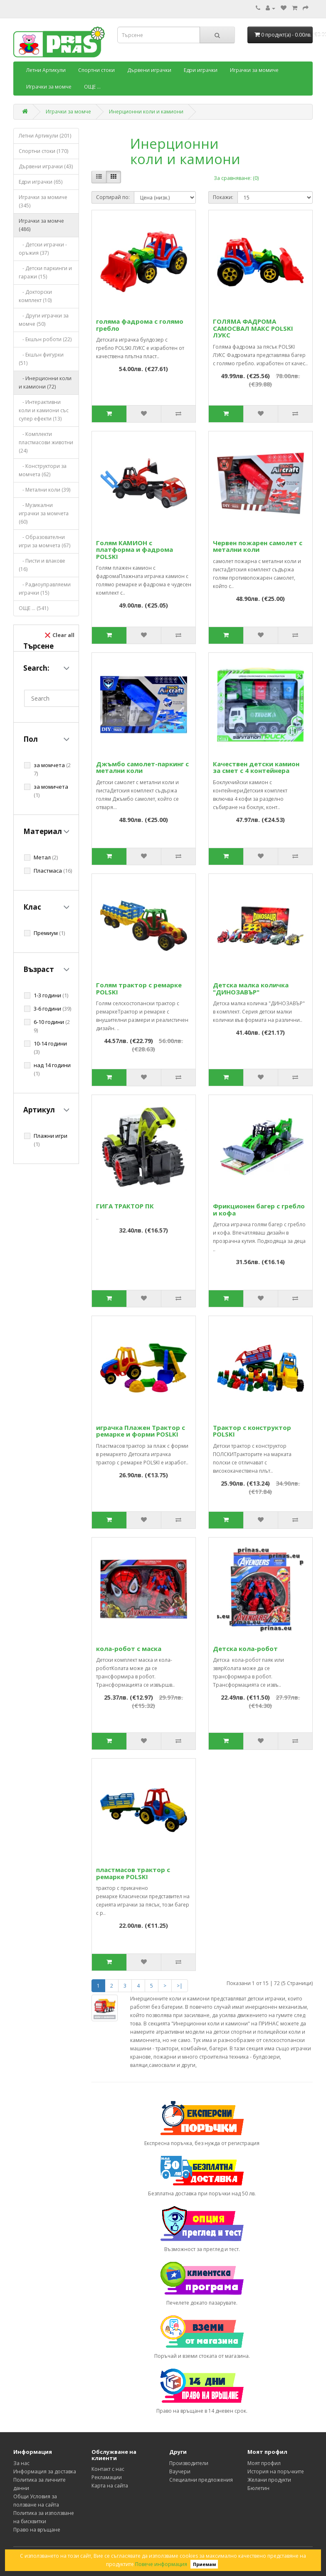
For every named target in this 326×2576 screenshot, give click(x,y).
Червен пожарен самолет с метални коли (257, 546)
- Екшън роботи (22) (45, 339)
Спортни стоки (96, 70)
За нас (21, 2463)
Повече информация (161, 2564)
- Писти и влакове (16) (42, 565)
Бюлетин (258, 2488)
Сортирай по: (113, 197)
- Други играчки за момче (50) (44, 319)
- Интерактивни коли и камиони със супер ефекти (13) (44, 410)
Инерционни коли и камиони (146, 111)
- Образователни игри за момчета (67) (44, 541)
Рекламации (106, 2477)
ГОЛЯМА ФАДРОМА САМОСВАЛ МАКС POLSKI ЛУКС (253, 328)
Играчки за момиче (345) (43, 201)
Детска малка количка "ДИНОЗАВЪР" (251, 988)
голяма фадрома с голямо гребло (139, 324)
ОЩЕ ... (92, 86)
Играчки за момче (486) (41, 225)
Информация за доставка (44, 2471)
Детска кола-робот (245, 1648)
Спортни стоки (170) (43, 151)
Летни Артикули (46, 70)
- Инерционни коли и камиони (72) (45, 382)
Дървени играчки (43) (46, 166)
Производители (188, 2463)
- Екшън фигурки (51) (41, 359)
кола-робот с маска (128, 1648)
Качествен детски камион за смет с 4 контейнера (256, 767)
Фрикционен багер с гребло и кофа (259, 1209)
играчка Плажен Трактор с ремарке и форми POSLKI (140, 1431)
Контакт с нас (107, 2469)
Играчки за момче (49, 86)
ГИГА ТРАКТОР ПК (125, 1206)
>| (180, 1985)
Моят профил (264, 2463)
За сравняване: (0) (236, 178)
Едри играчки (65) (40, 181)
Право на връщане (36, 2529)
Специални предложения (201, 2479)
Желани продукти (269, 2479)
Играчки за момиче (254, 70)
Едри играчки (200, 70)
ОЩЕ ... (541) (33, 608)
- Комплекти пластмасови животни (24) (46, 442)
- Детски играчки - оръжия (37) (43, 248)
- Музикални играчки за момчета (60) (44, 513)
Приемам (204, 2564)
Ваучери (179, 2471)
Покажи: (223, 197)
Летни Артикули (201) (45, 135)
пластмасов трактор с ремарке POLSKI (133, 1873)
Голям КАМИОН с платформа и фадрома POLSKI (134, 550)
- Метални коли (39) (44, 489)
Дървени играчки (149, 70)
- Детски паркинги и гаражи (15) (45, 272)
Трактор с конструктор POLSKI (252, 1431)
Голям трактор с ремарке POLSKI (139, 988)
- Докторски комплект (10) (35, 296)
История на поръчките (275, 2471)
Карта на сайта (109, 2485)
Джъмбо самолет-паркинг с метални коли (142, 767)
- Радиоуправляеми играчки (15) (45, 588)
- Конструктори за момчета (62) (43, 470)
